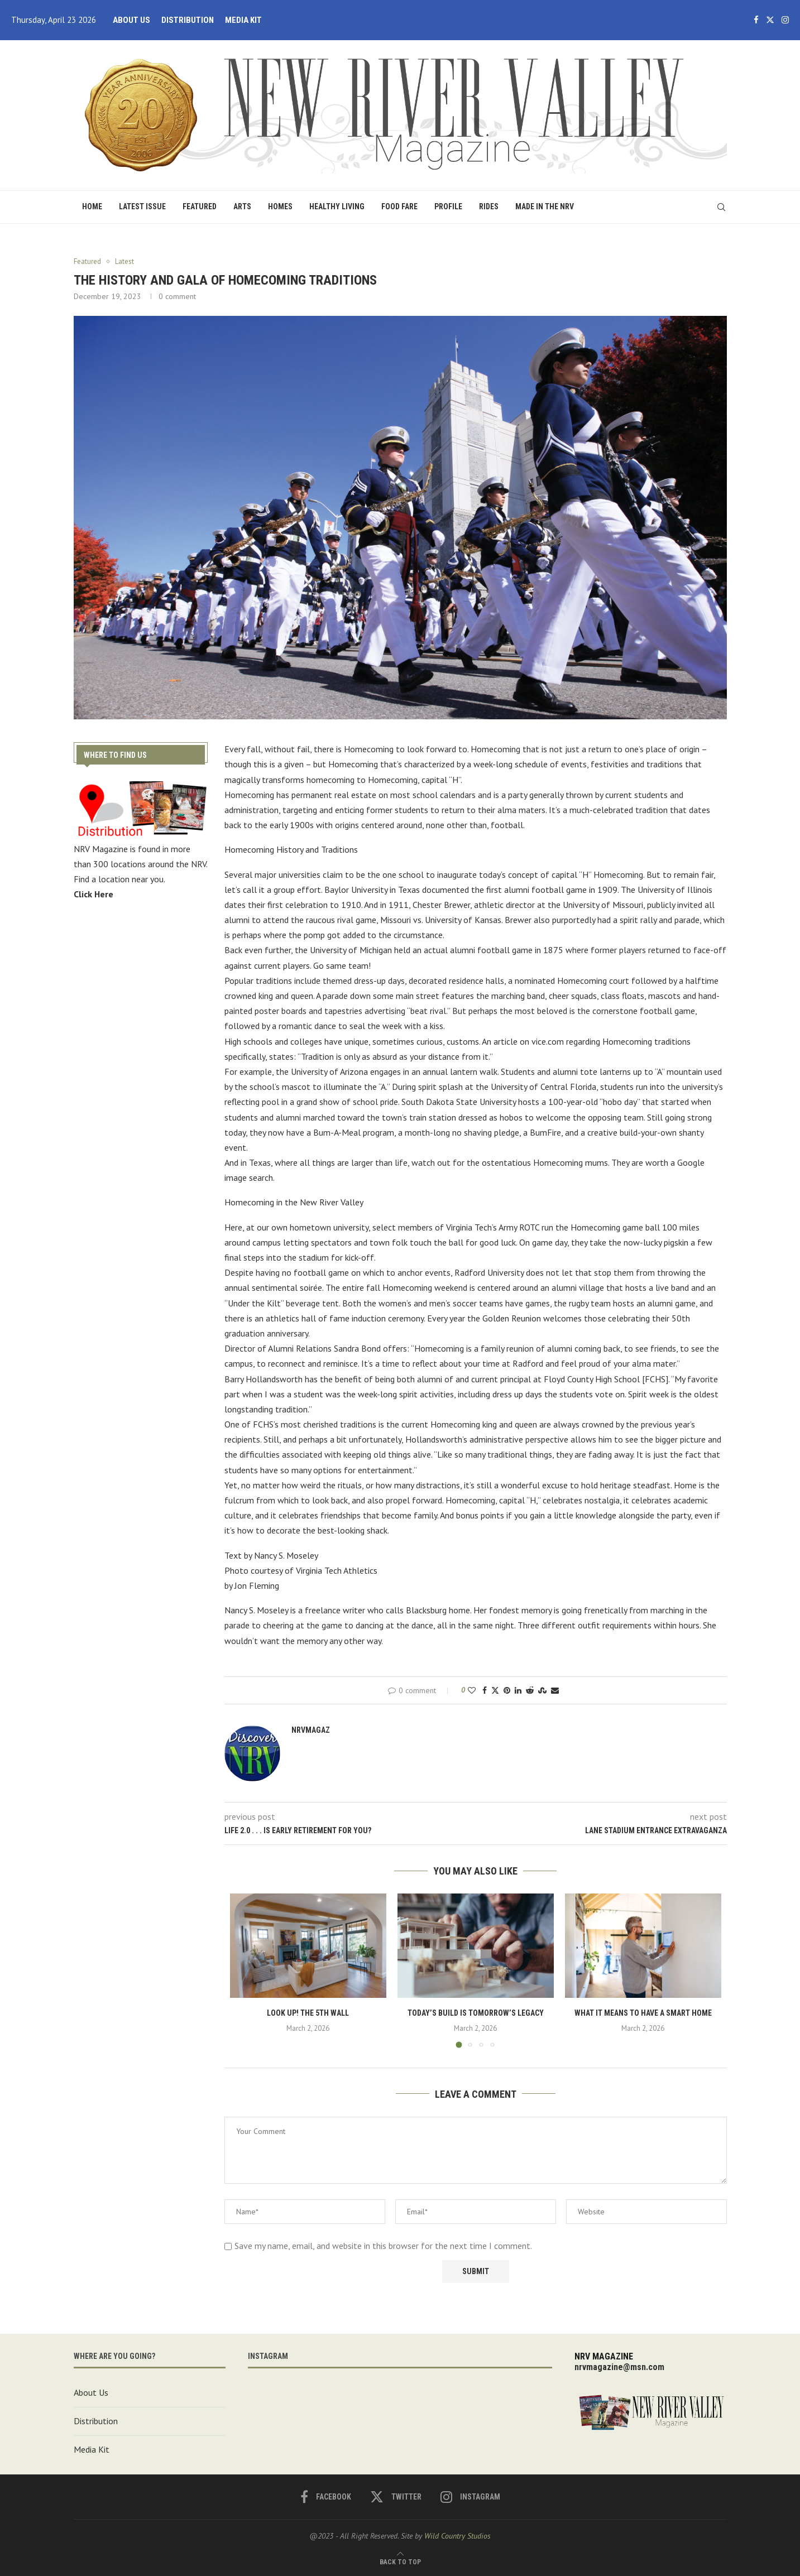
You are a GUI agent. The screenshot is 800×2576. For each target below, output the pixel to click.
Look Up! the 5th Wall (308, 2012)
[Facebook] (756, 20)
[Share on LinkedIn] (518, 1690)
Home (92, 206)
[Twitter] (770, 20)
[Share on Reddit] (530, 1690)
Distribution (187, 20)
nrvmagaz (310, 1730)
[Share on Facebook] (484, 1690)
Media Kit (243, 20)
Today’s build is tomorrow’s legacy (476, 2012)
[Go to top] (400, 2561)
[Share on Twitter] (495, 1690)
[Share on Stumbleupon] (542, 1690)
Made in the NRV (544, 206)
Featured (200, 206)
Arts (242, 206)
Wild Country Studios (457, 2536)
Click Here (93, 893)
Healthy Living (337, 206)
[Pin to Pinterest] (507, 1690)
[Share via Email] (555, 1690)
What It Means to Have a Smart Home (643, 2012)
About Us (131, 20)
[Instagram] (785, 20)
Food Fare (399, 206)
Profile (448, 206)
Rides (489, 206)
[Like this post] (472, 1690)
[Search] (721, 207)
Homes (280, 206)
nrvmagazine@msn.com (619, 2367)
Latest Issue (142, 206)
